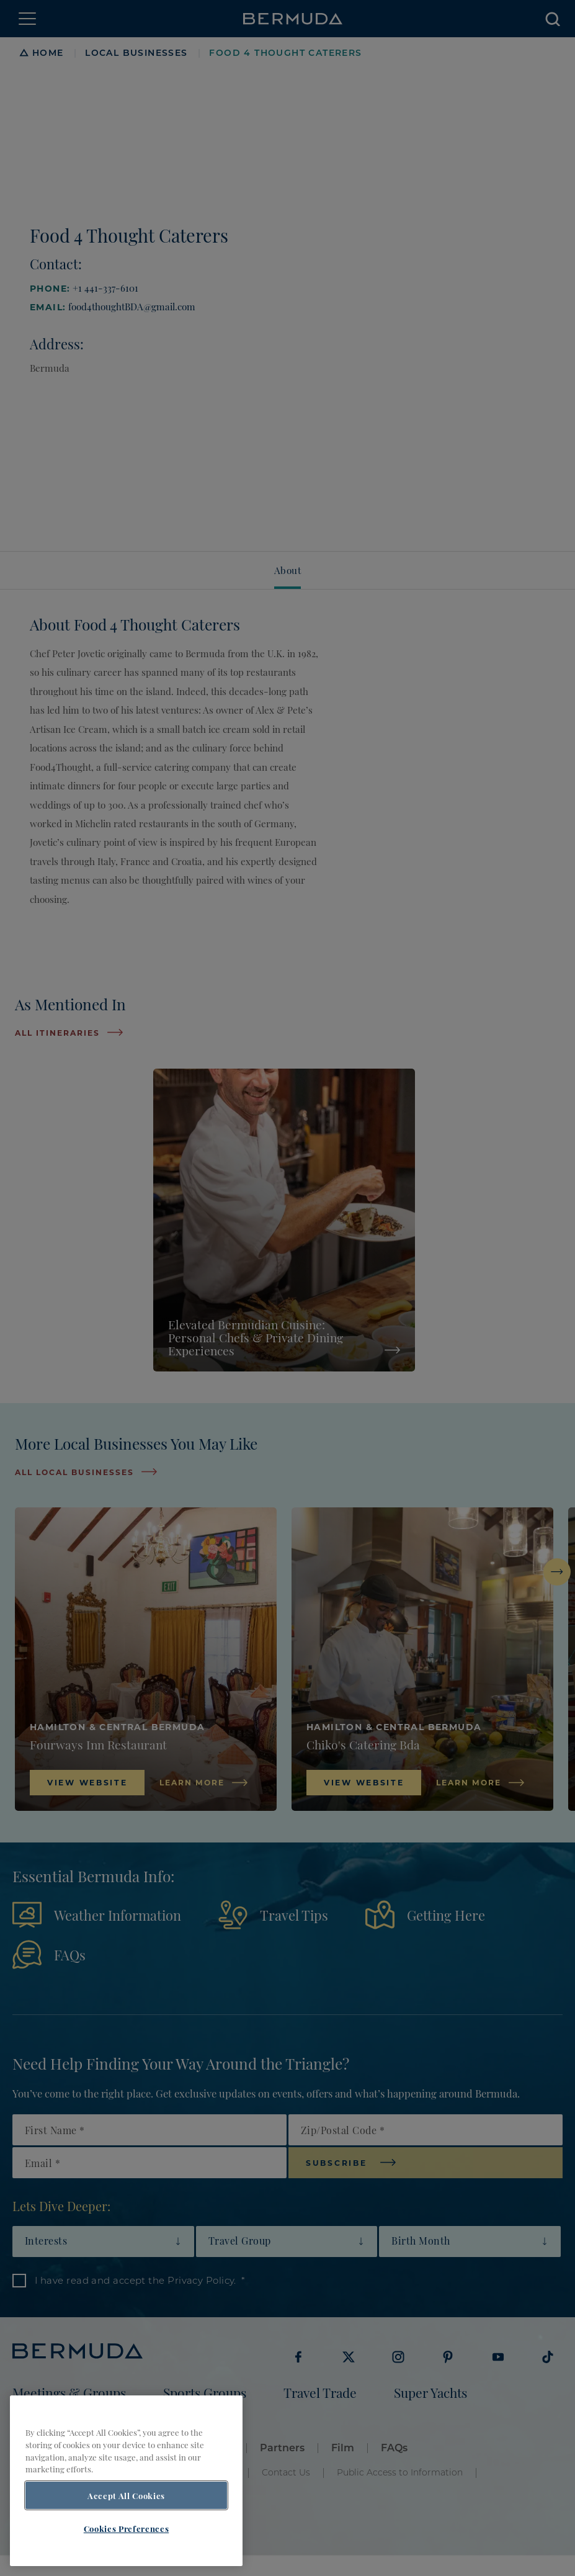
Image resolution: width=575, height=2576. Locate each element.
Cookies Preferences (126, 2528)
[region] (126, 2480)
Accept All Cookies (126, 2495)
